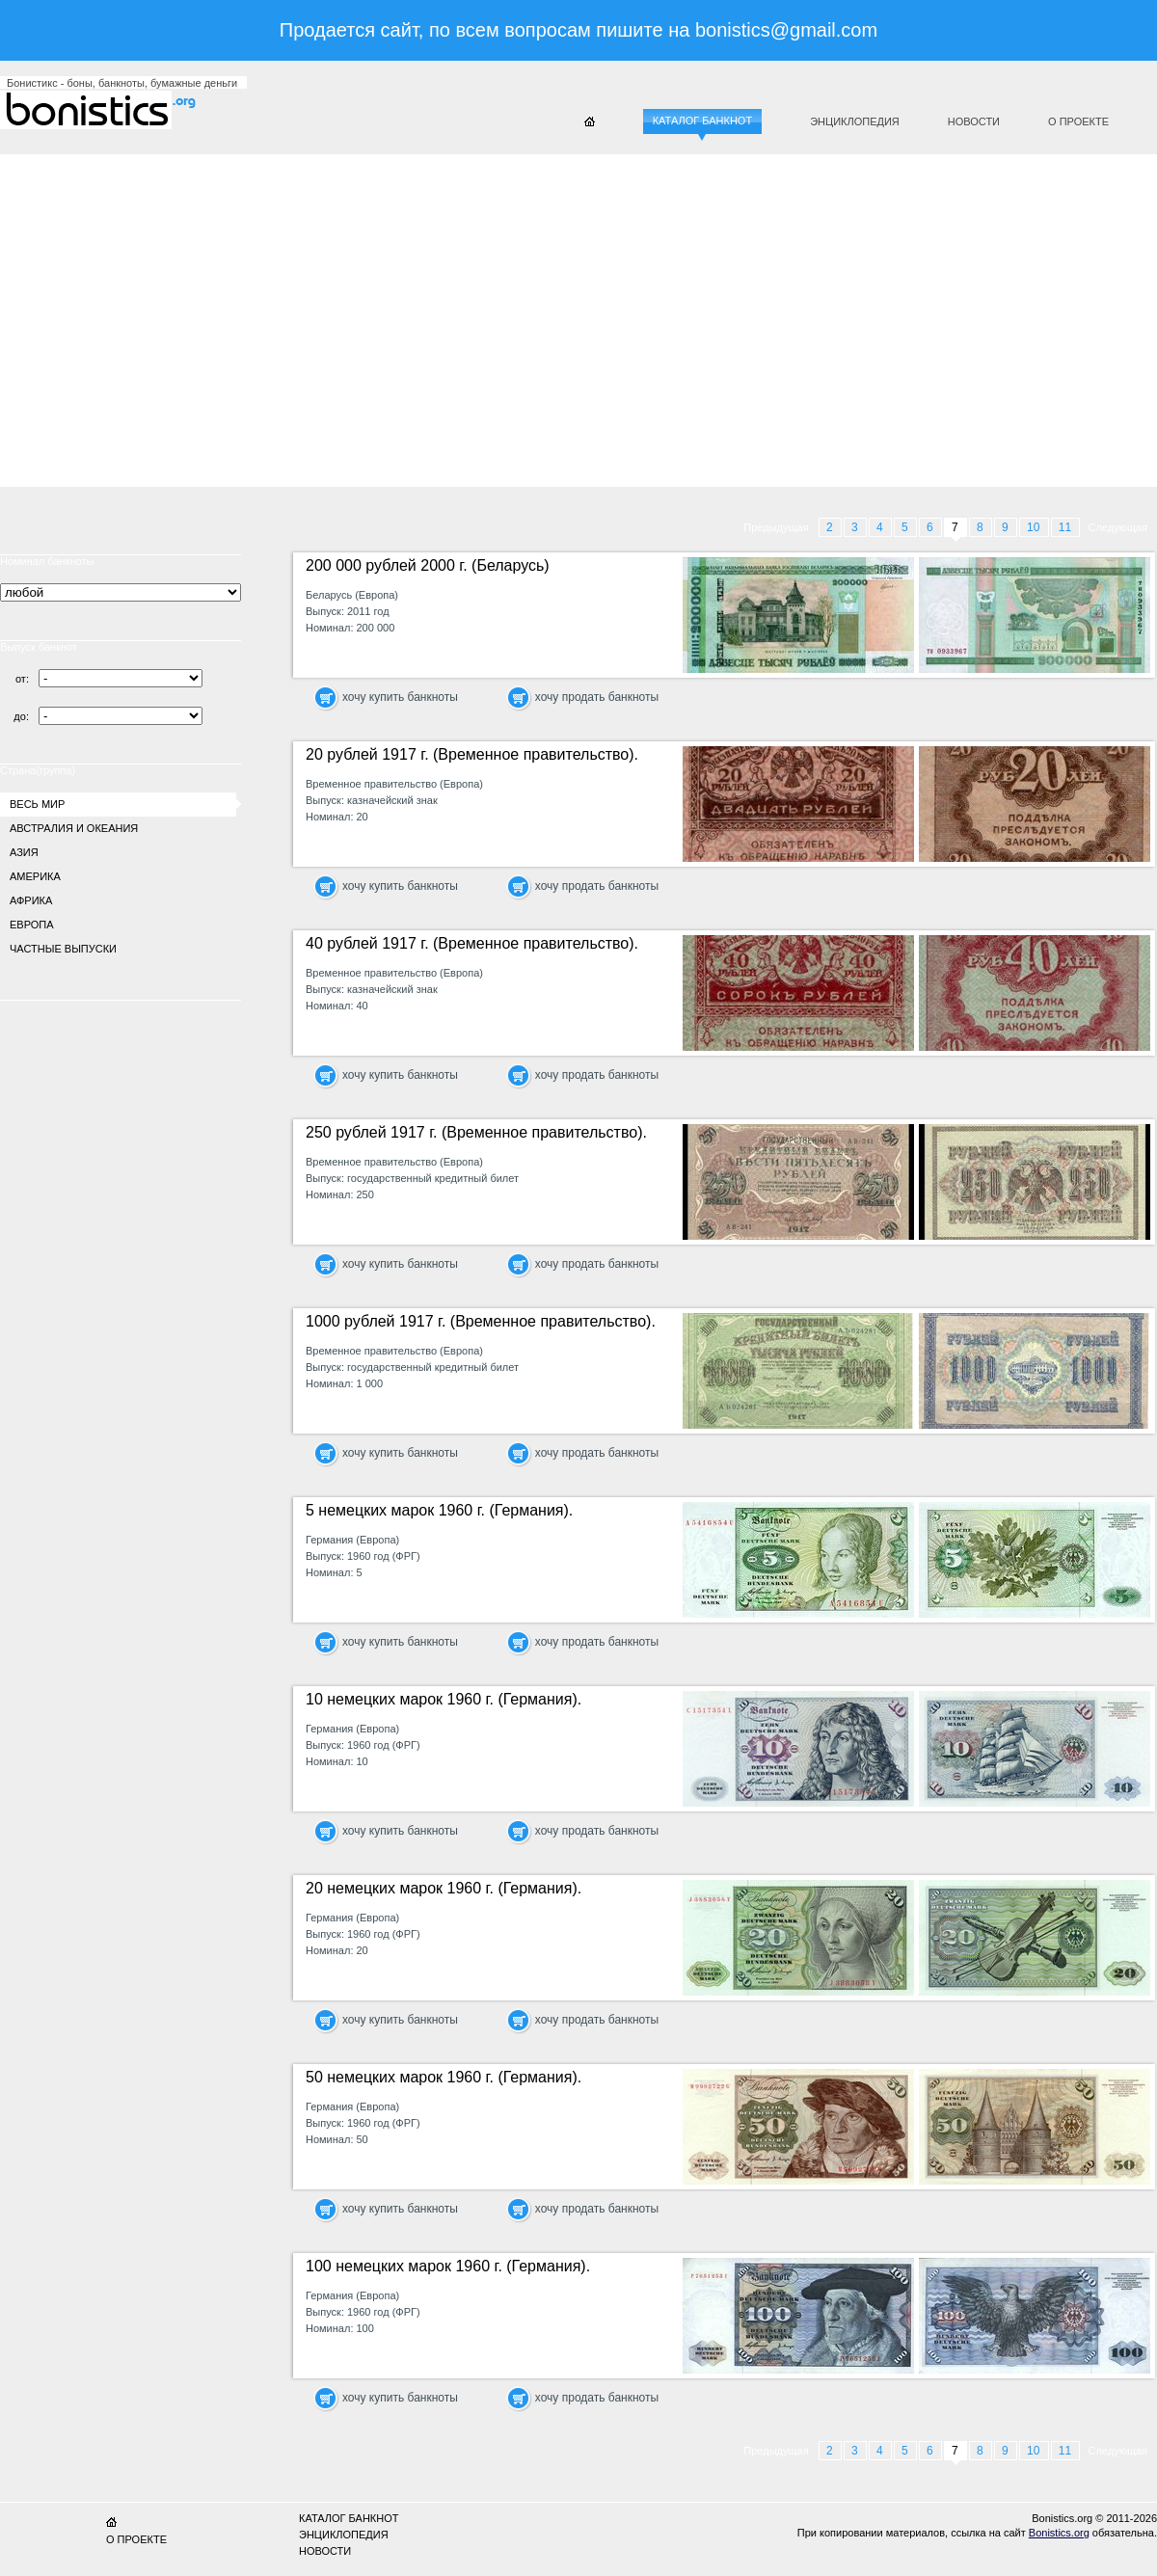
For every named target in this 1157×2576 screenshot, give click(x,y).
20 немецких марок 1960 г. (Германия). (443, 1888)
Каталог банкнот (703, 120)
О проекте (1078, 121)
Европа (32, 924)
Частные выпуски (63, 948)
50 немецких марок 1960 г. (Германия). (443, 2077)
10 (1035, 527)
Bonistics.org (1059, 2532)
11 (1067, 527)
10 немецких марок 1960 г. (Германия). (443, 1699)
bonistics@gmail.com (786, 29)
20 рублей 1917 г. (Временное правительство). (472, 754)
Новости (974, 121)
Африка (31, 900)
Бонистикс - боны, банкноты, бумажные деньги (122, 83)
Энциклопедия (855, 121)
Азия (24, 852)
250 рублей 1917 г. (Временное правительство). (476, 1132)
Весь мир (37, 804)
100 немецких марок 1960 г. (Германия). (448, 2266)
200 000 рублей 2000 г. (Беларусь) (428, 565)
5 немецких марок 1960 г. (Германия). (439, 1510)
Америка (35, 876)
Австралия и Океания (74, 828)
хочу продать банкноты (597, 697)
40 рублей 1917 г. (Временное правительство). (472, 943)
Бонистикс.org (115, 110)
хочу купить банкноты (400, 697)
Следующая (1117, 527)
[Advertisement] (408, 313)
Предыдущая (775, 527)
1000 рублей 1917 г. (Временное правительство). (481, 1321)
